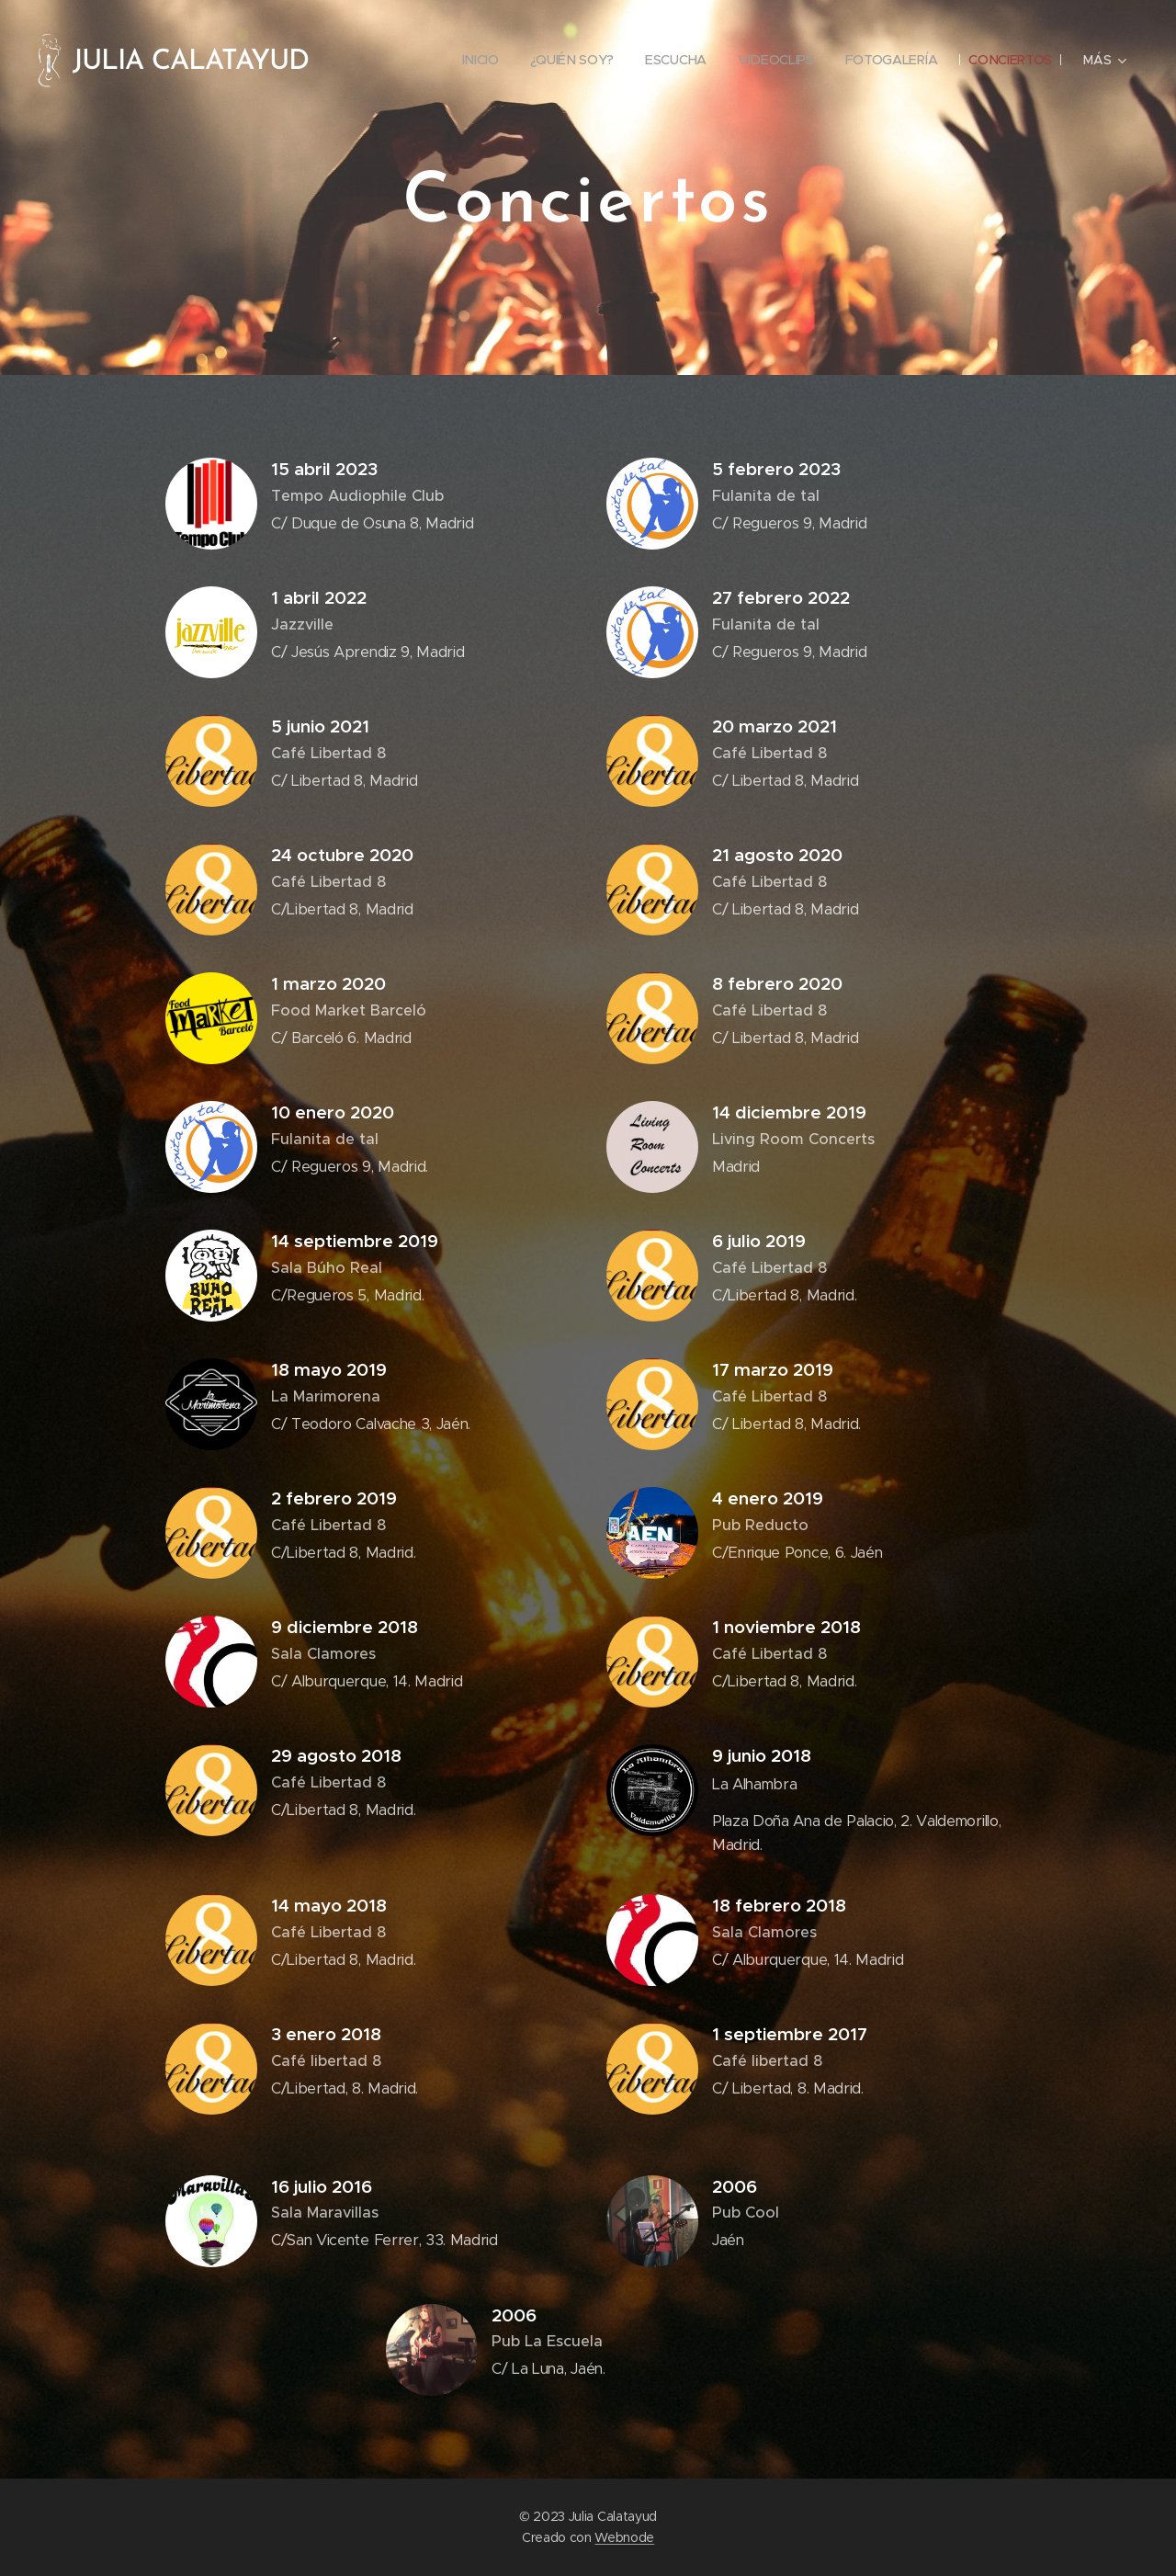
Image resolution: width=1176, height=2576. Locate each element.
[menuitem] (476, 60)
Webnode (624, 2537)
